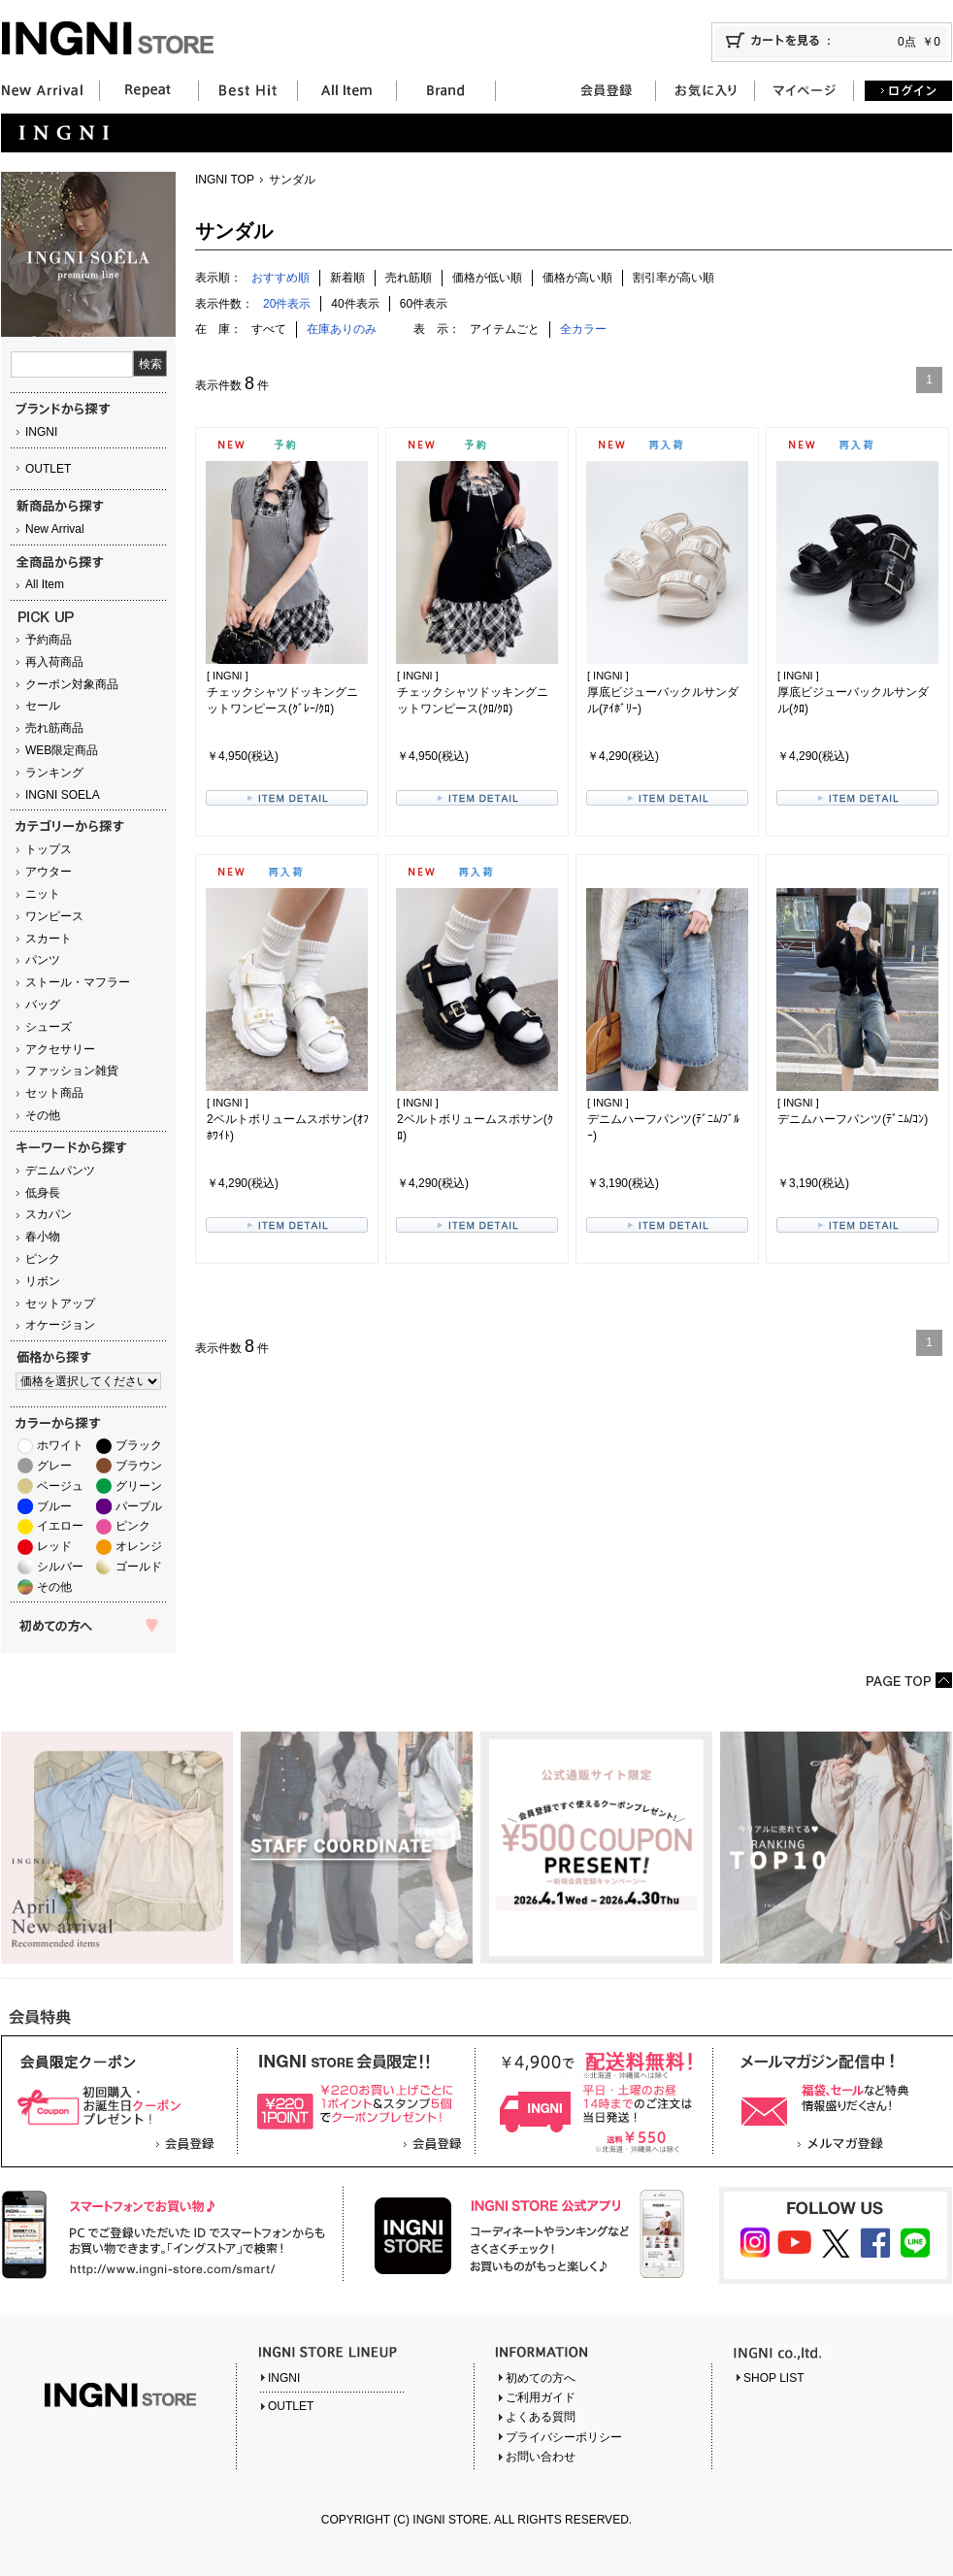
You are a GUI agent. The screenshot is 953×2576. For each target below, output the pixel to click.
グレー (54, 1465)
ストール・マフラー (77, 982)
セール (42, 705)
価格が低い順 (487, 277)
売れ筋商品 (54, 728)
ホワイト (60, 1445)
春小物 (42, 1236)
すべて (268, 329)
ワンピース (54, 916)
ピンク (42, 1259)
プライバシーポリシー (564, 2437)
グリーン (138, 1486)
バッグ (42, 1004)
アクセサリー (60, 1049)
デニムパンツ (60, 1170)
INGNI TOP (224, 179)
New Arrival (54, 529)
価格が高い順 (577, 277)
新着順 (347, 277)
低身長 (42, 1193)
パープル (138, 1506)
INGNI (41, 432)
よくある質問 (540, 2417)
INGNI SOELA (62, 795)
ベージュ (60, 1486)
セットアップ (60, 1303)
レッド (54, 1546)
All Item (44, 584)
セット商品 (54, 1093)
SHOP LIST (773, 2378)
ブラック (138, 1445)
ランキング (54, 772)
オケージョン (60, 1325)
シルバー (60, 1566)
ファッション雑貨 (71, 1070)
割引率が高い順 (673, 277)
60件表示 (423, 304)
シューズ (48, 1027)
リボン (42, 1281)
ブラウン (138, 1465)
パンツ (42, 960)
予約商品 (48, 639)
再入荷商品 (54, 662)
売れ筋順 (408, 277)
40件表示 (354, 304)
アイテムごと (505, 329)
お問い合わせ (540, 2456)
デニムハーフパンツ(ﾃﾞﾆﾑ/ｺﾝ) (852, 1119)
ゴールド (138, 1566)
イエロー (60, 1526)
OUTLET (48, 469)
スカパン (48, 1214)
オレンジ (138, 1546)
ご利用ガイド (540, 2397)
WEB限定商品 (61, 750)
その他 (42, 1115)
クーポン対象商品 (71, 684)
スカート (48, 938)
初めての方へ (540, 2378)
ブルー (54, 1506)
